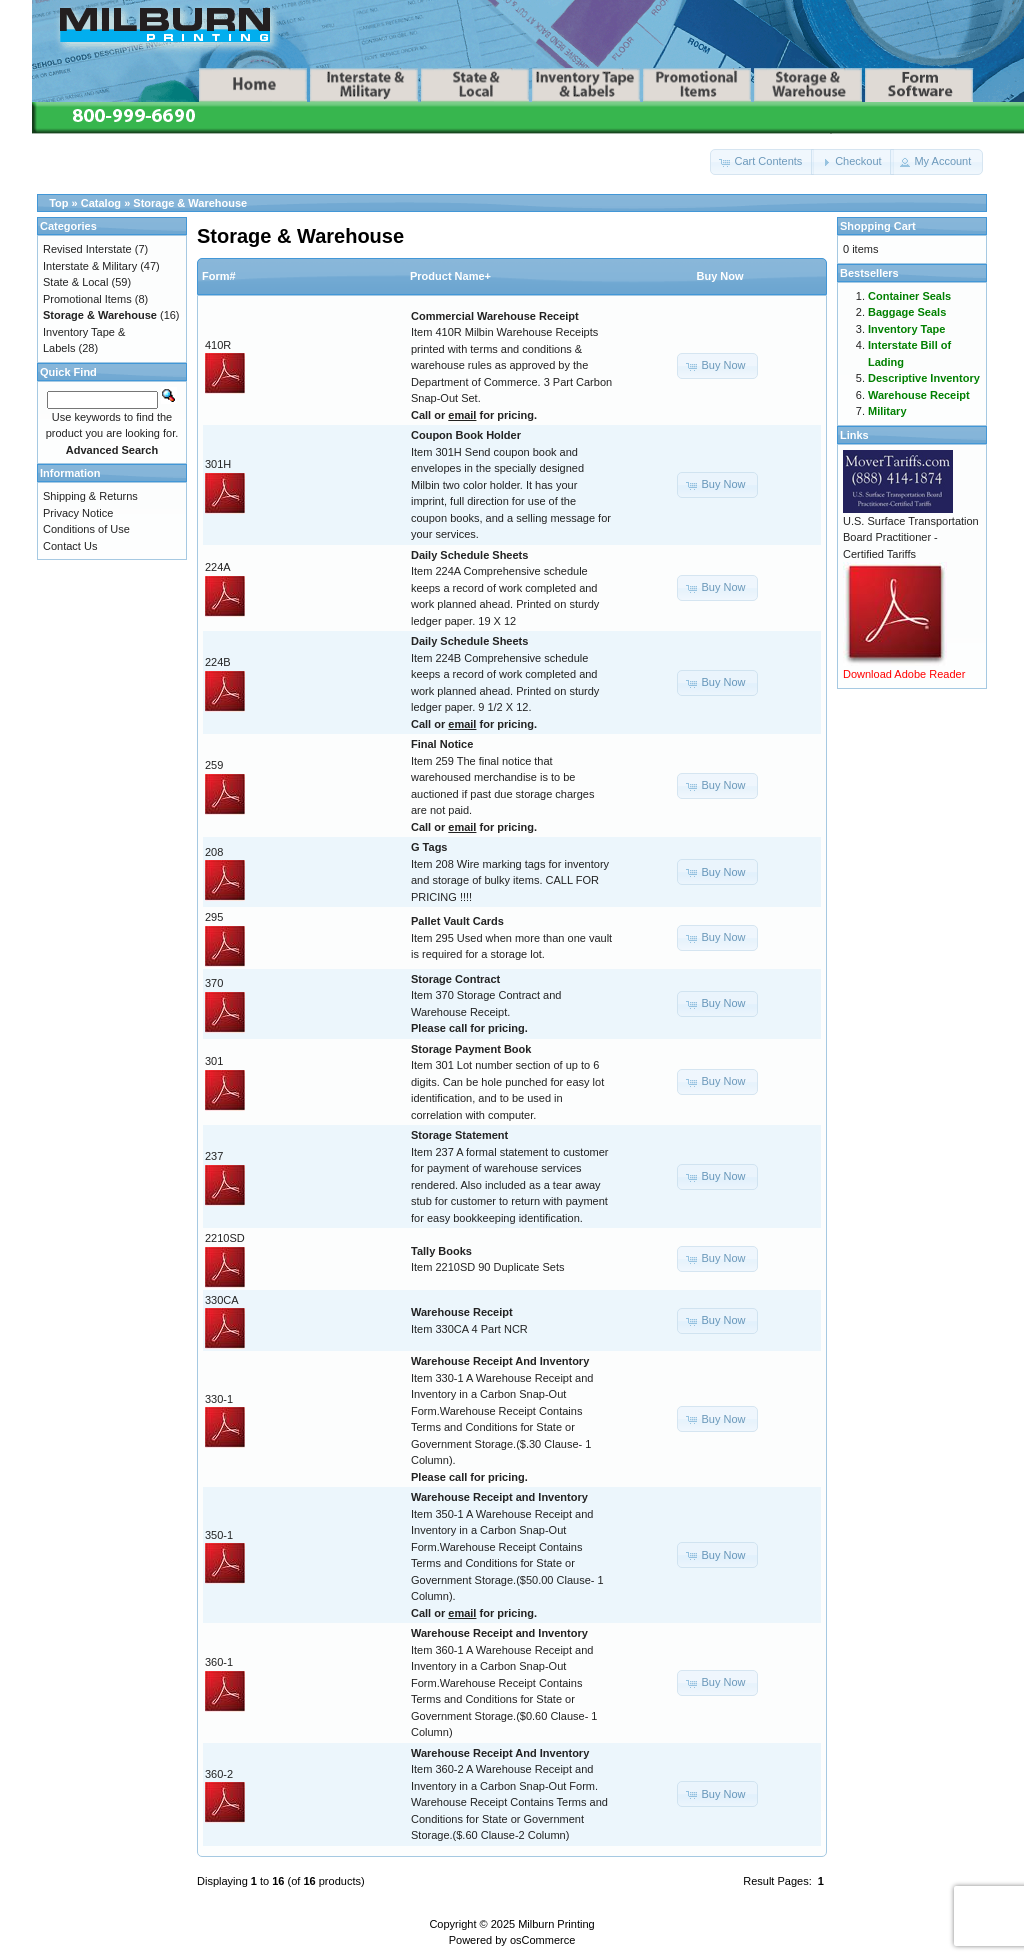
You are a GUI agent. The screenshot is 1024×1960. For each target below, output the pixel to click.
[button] (762, 162)
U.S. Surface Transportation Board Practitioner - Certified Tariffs (911, 537)
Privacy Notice (78, 513)
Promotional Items (87, 299)
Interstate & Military (90, 266)
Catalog (101, 203)
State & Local (75, 282)
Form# (219, 276)
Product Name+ (450, 276)
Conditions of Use (86, 529)
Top (58, 203)
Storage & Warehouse (190, 203)
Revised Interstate (87, 249)
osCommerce (542, 1940)
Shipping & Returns (90, 496)
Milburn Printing (556, 1924)
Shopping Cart (878, 226)
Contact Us (70, 546)
